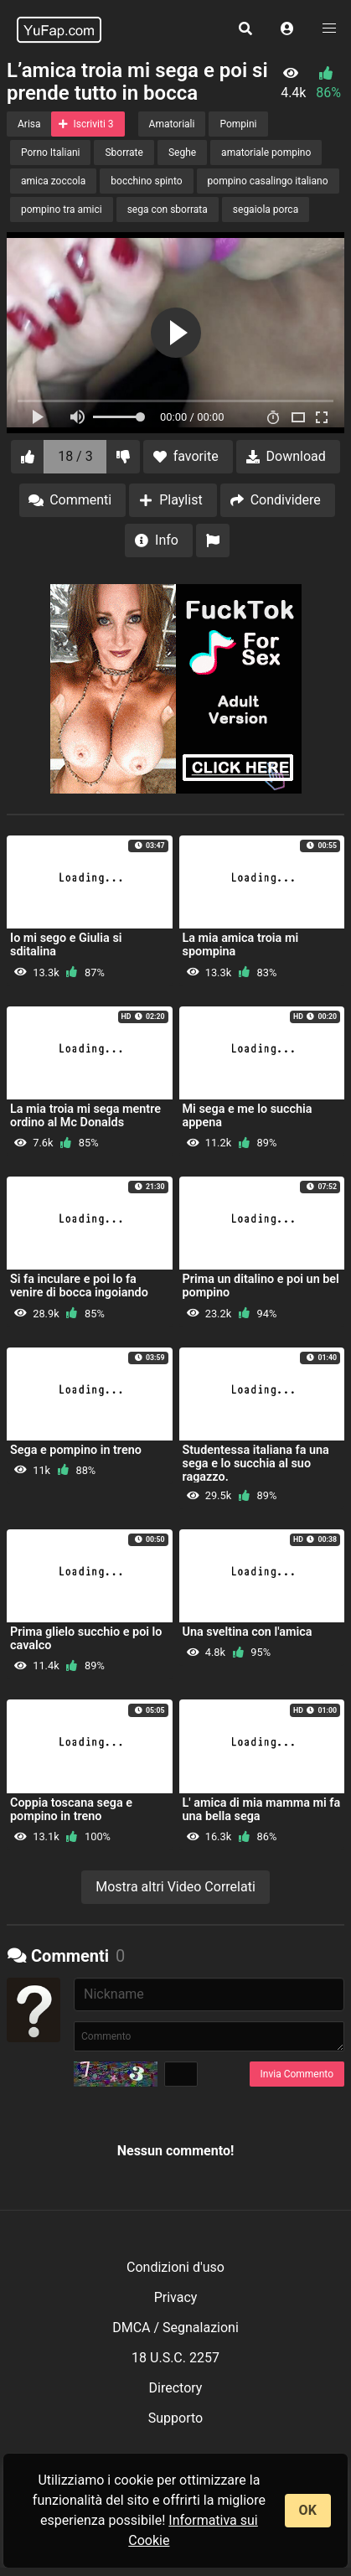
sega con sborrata (167, 209)
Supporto (175, 2418)
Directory (176, 2388)
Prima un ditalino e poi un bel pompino (261, 1286)
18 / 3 (75, 456)
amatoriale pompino (266, 152)
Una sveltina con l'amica (247, 1632)
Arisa (29, 124)
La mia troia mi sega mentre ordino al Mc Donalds (85, 1116)
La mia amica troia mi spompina (241, 945)
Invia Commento (297, 2074)
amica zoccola (53, 181)
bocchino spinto (146, 181)
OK (308, 2510)
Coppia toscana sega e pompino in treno (71, 1809)
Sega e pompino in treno (76, 1450)
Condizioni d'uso (175, 2267)
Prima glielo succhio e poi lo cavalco (86, 1639)
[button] (287, 29)
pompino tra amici (61, 209)
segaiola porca (265, 209)
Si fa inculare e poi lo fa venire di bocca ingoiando (79, 1286)
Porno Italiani (50, 152)
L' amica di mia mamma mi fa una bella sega (262, 1809)
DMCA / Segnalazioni (175, 2327)
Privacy (176, 2297)
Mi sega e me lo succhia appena (247, 1116)
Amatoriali (172, 124)
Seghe (182, 152)
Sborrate (123, 152)
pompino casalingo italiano (268, 181)
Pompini (237, 124)
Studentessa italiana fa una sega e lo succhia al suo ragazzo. (256, 1463)
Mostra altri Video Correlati (175, 1887)
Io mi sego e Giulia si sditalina (66, 945)
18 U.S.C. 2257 (175, 2358)
